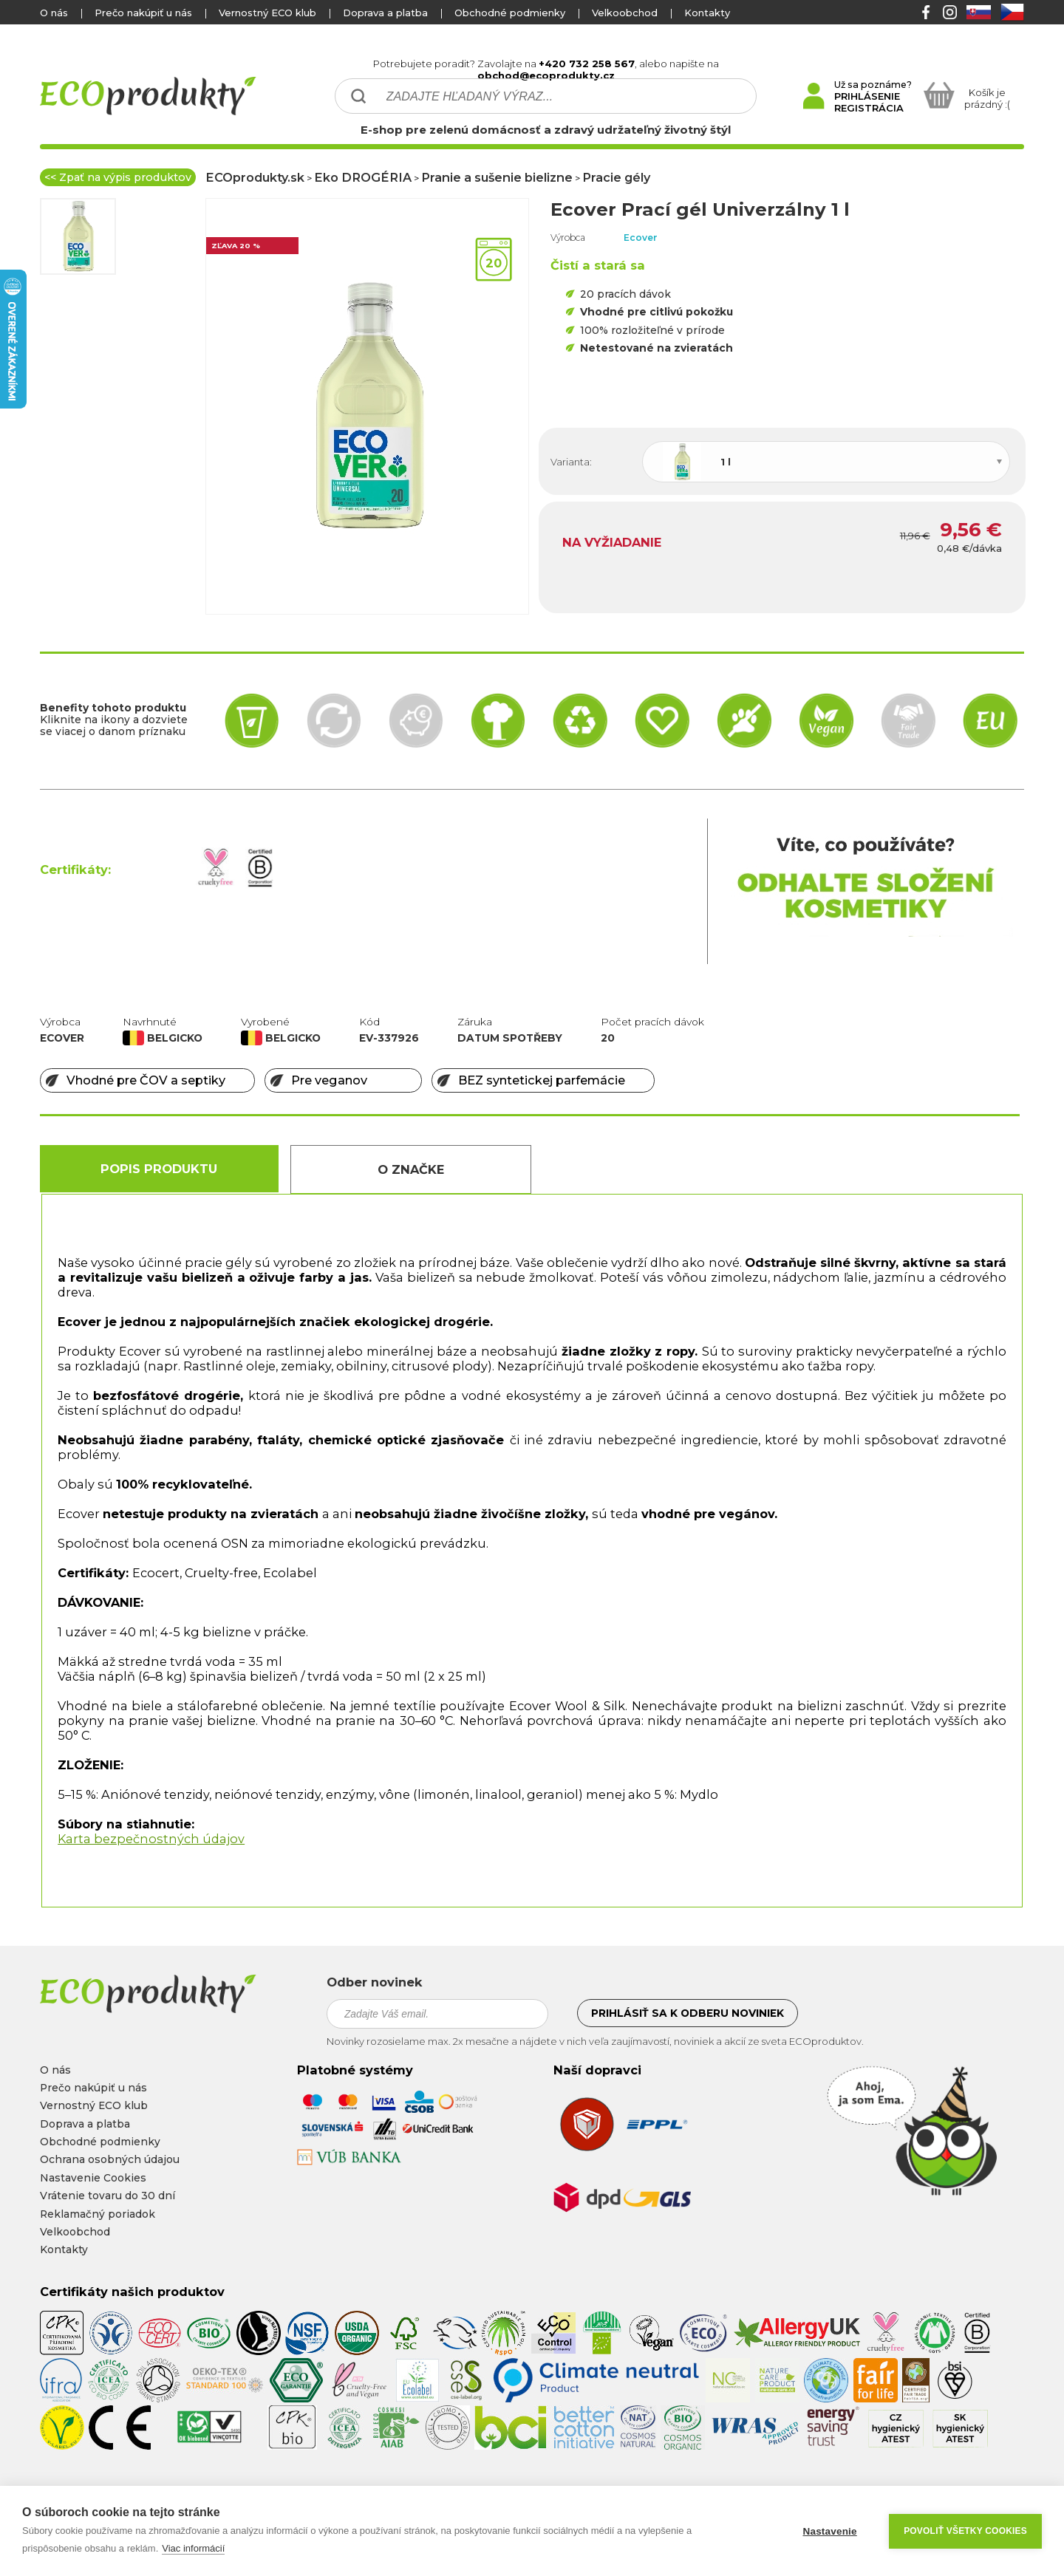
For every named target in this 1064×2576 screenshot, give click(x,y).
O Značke (411, 1169)
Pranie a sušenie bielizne (497, 177)
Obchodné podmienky (509, 12)
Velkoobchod (625, 12)
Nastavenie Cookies (93, 2178)
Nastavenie (829, 2531)
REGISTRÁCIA (869, 108)
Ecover (641, 237)
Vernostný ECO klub (267, 12)
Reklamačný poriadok (97, 2214)
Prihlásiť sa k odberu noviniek (687, 2013)
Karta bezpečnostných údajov (151, 1838)
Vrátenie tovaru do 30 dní (107, 2195)
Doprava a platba (385, 12)
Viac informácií (193, 2548)
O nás (54, 12)
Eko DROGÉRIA (363, 177)
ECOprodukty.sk (254, 177)
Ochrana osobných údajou (110, 2159)
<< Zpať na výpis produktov (117, 177)
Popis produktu (158, 1168)
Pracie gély (616, 177)
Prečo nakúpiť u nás (143, 12)
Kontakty (707, 12)
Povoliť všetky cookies (965, 2531)
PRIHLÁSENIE (867, 96)
